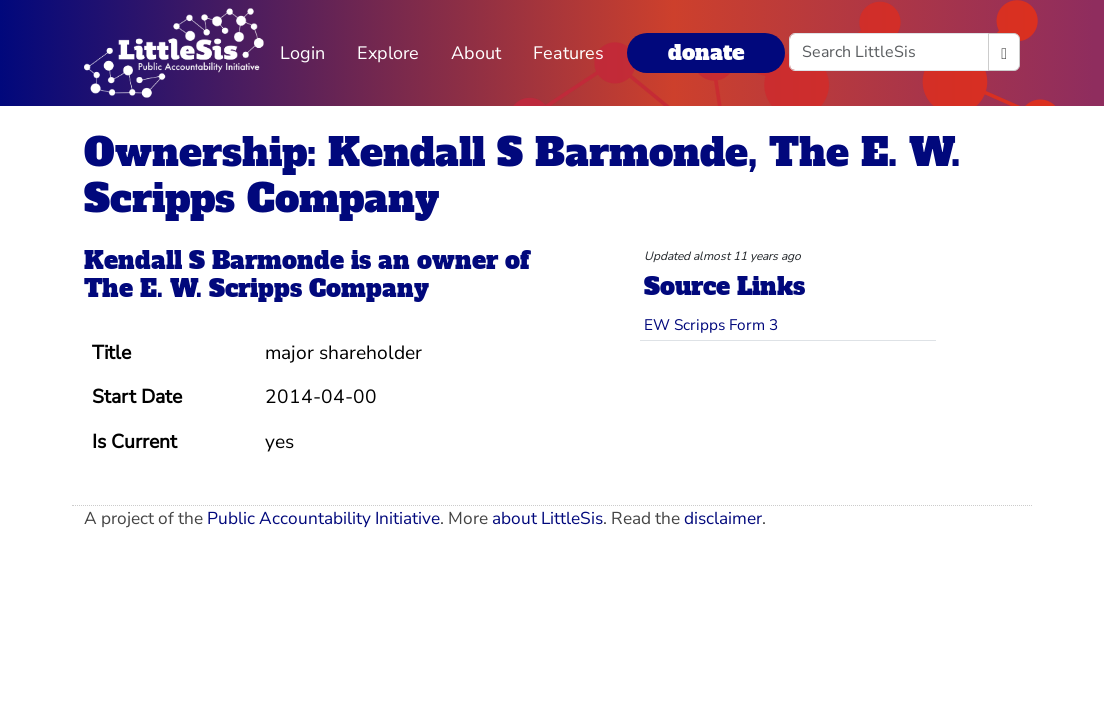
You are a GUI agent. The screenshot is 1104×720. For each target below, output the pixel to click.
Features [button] (568, 53)
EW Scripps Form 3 (711, 324)
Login (302, 53)
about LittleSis (547, 518)
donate (706, 52)
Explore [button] (388, 53)
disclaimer (723, 518)
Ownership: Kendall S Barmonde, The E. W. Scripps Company (522, 175)
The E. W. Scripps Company (256, 288)
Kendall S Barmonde (214, 260)
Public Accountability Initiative (323, 518)
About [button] (476, 53)
